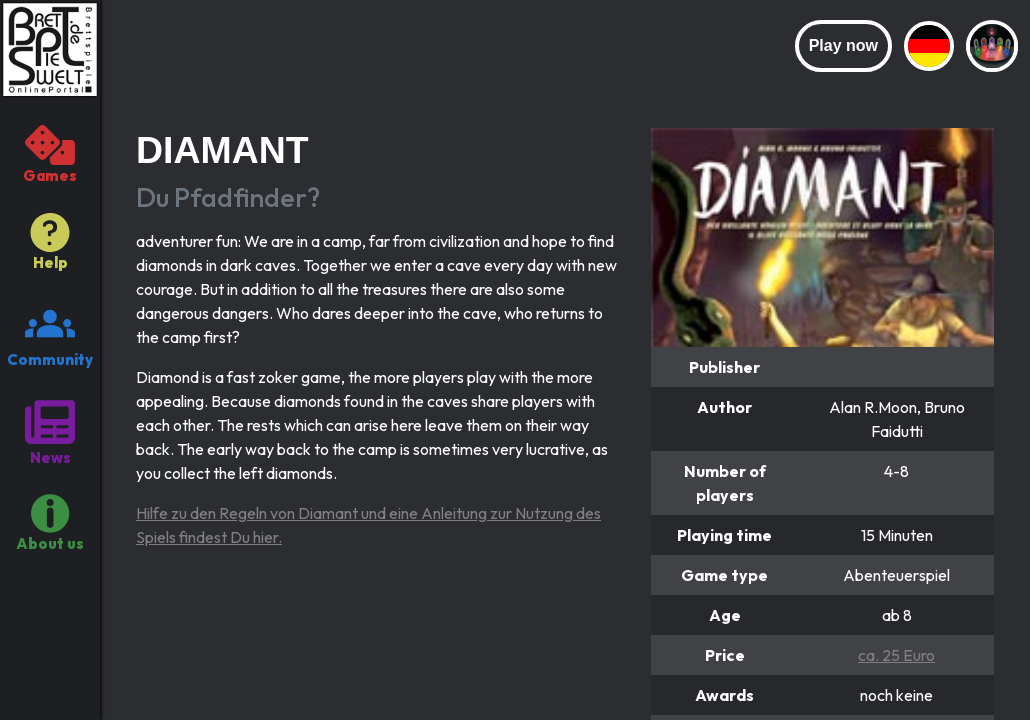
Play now (843, 45)
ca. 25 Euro (896, 655)
